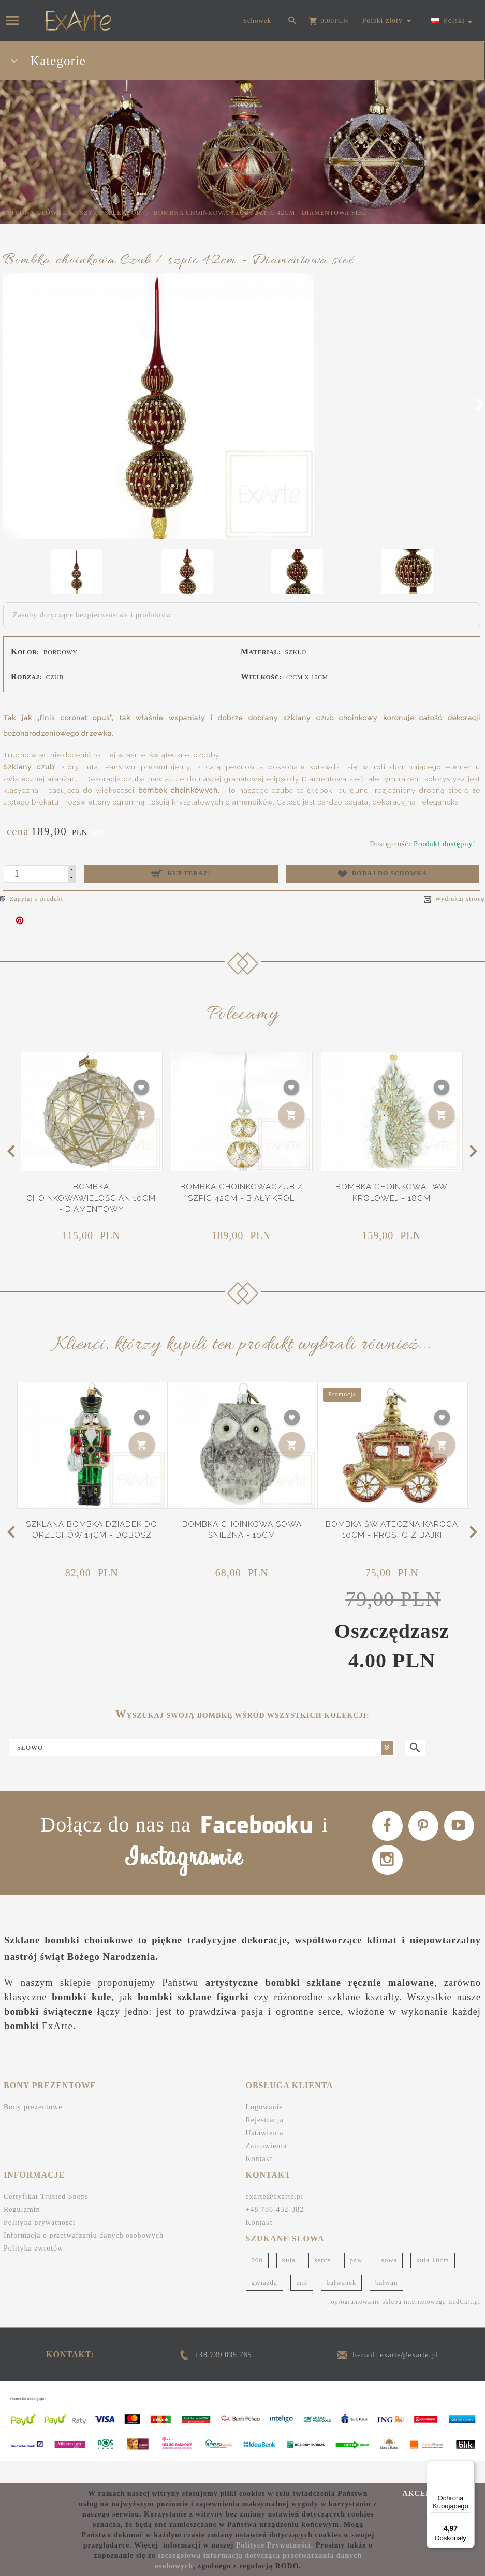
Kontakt (259, 2181)
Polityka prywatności (40, 2245)
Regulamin (22, 2232)
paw (356, 2283)
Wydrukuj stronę (454, 899)
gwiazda (264, 2305)
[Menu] (468, 2466)
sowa (389, 2283)
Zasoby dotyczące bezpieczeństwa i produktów (92, 615)
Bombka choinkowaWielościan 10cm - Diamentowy (91, 1198)
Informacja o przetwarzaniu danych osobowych (84, 2258)
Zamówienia (266, 2168)
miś (301, 2305)
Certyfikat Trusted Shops (46, 2219)
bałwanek (342, 2305)
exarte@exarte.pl (275, 2219)
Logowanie (264, 2130)
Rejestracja (265, 2143)
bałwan (386, 2305)
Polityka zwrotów (33, 2271)
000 (257, 2283)
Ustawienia (265, 2156)
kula (289, 2283)
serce (322, 2283)
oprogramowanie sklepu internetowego (388, 2324)
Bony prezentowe (33, 2130)
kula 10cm (432, 2283)
